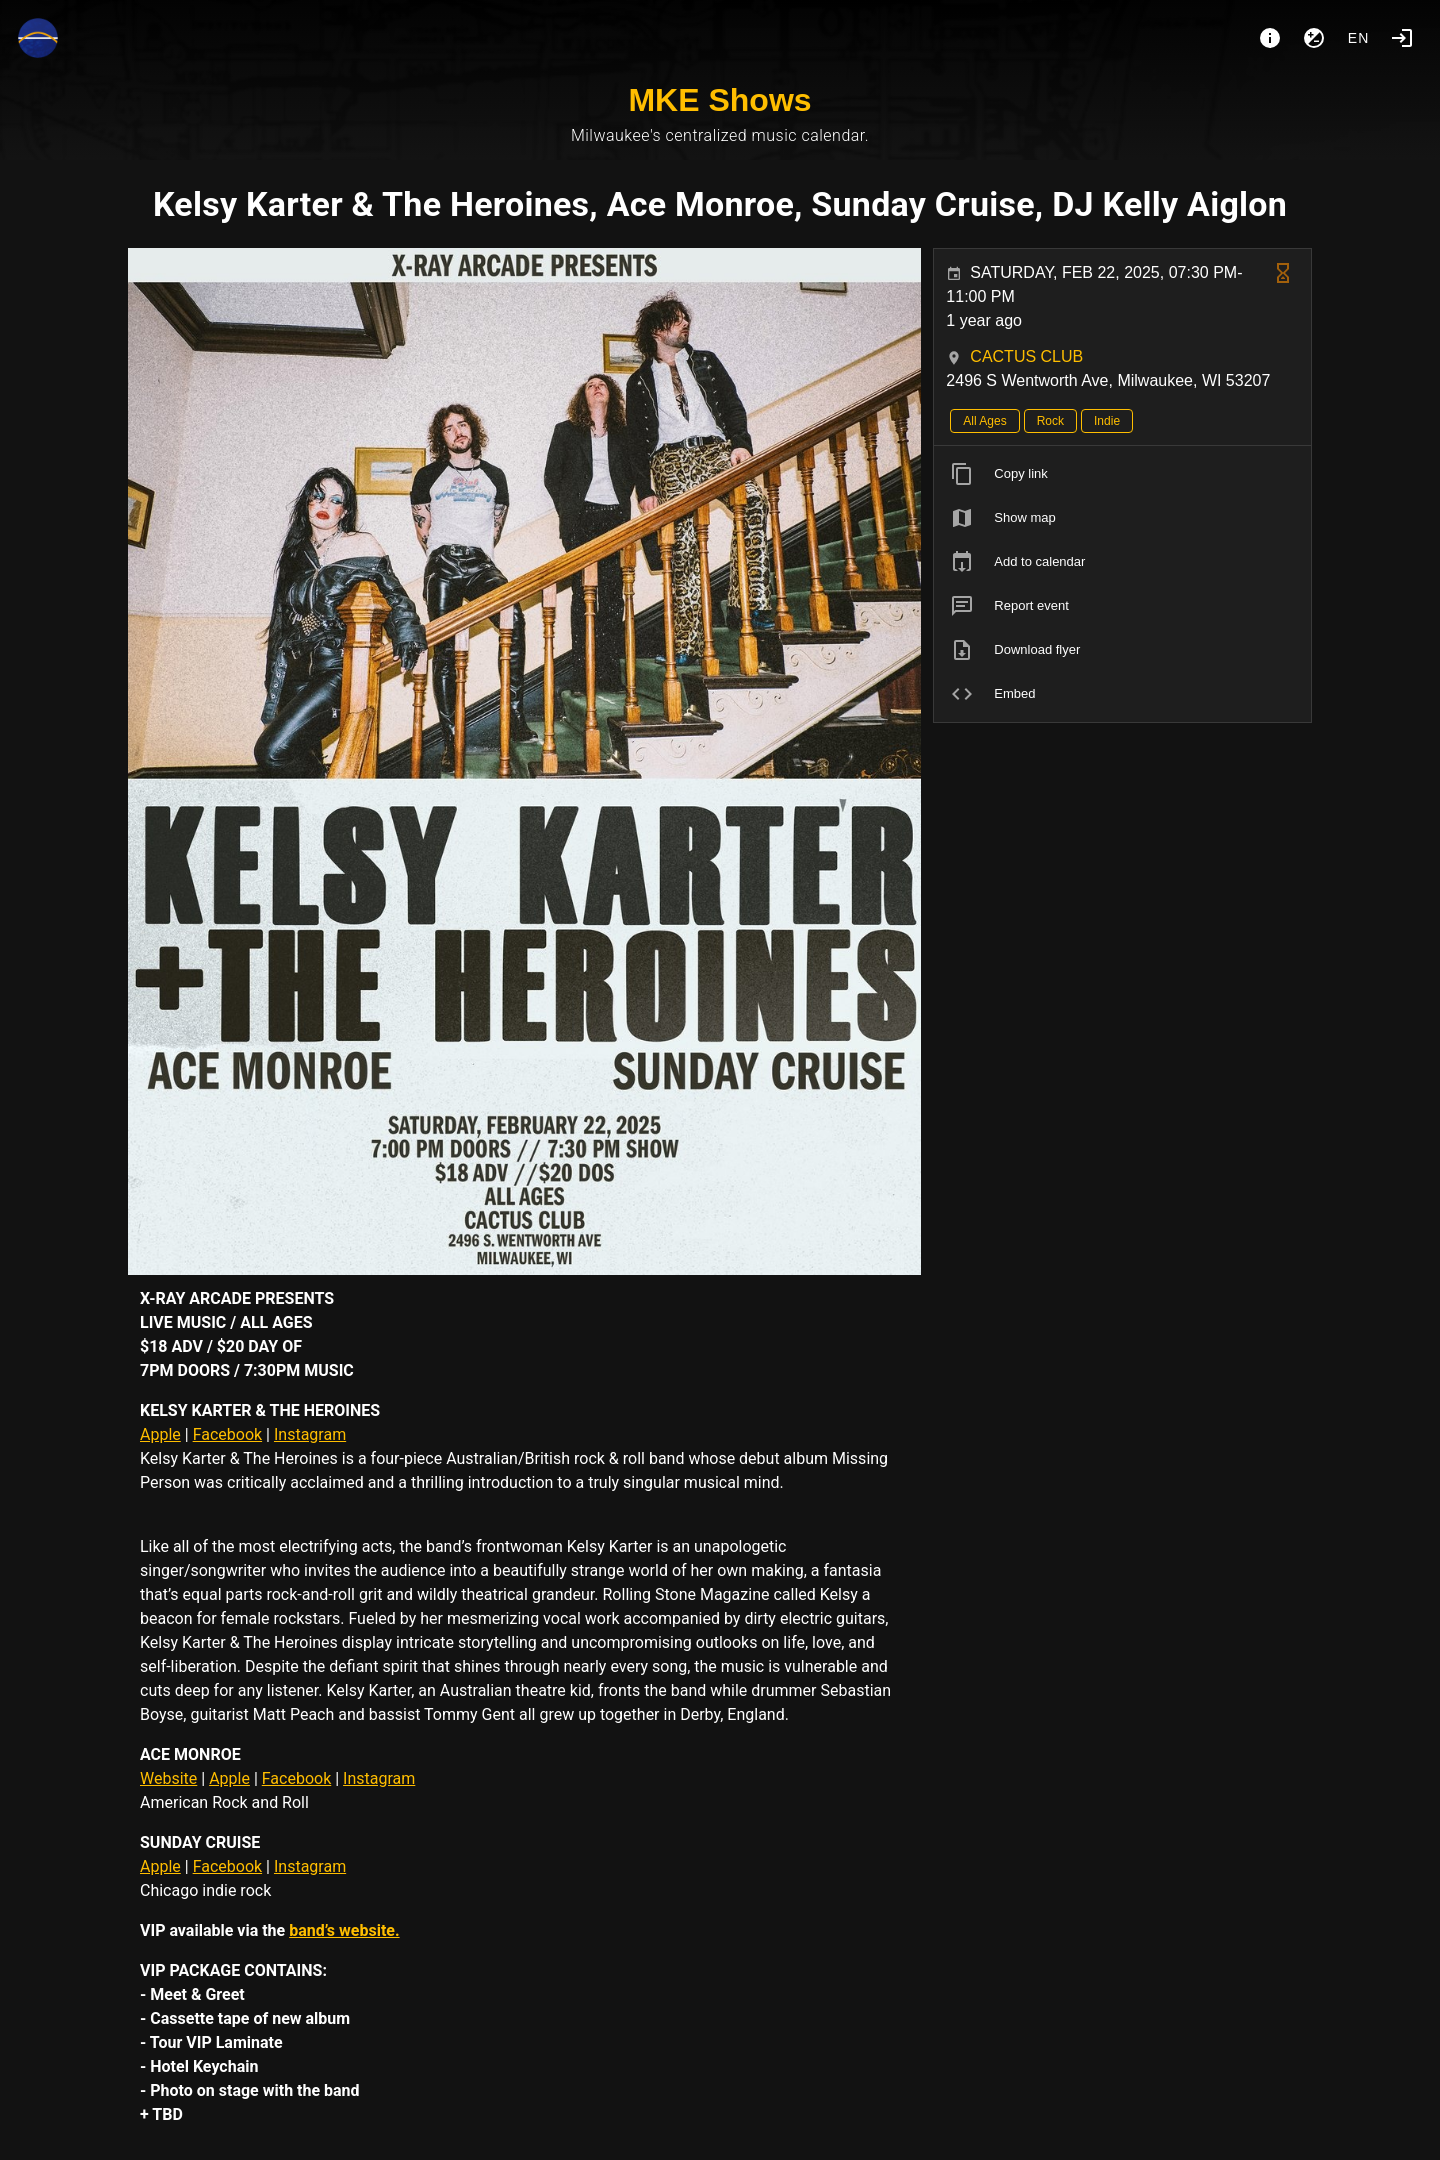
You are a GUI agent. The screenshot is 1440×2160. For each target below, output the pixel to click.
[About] (1270, 38)
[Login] (1402, 38)
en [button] (1359, 38)
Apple (160, 1434)
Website (168, 1778)
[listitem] (1122, 474)
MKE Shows (719, 100)
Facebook (227, 1434)
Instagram (310, 1434)
